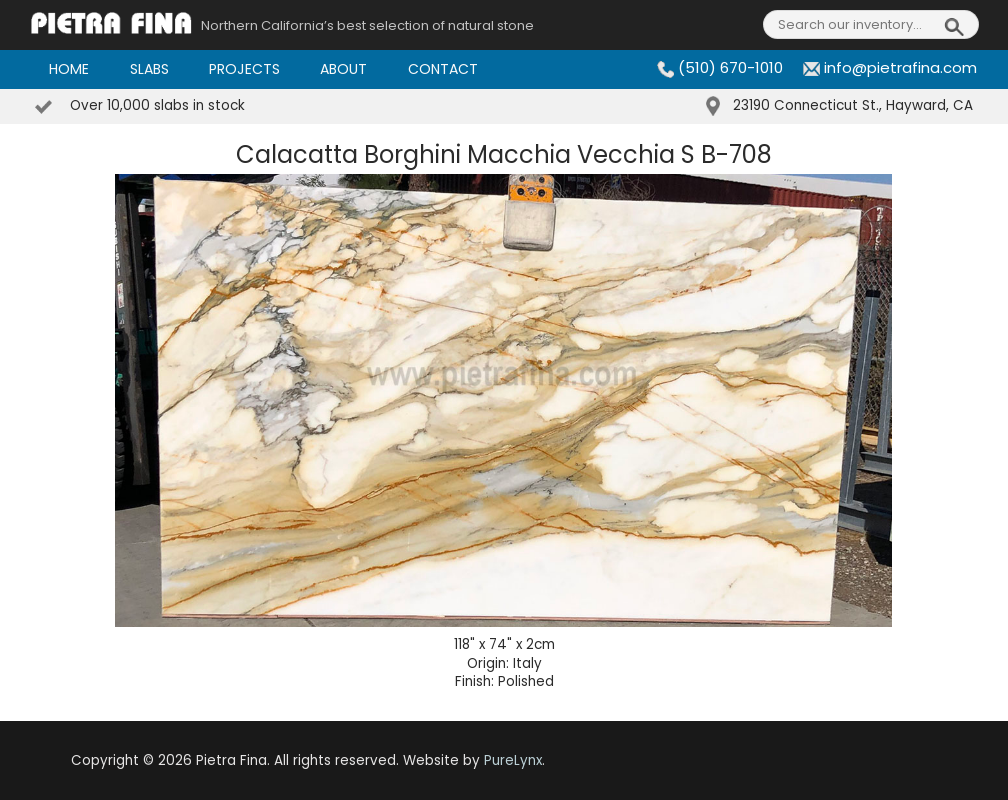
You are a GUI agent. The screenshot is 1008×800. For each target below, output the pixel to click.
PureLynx (513, 760)
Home (69, 69)
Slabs (149, 69)
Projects (244, 69)
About (343, 69)
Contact (443, 69)
